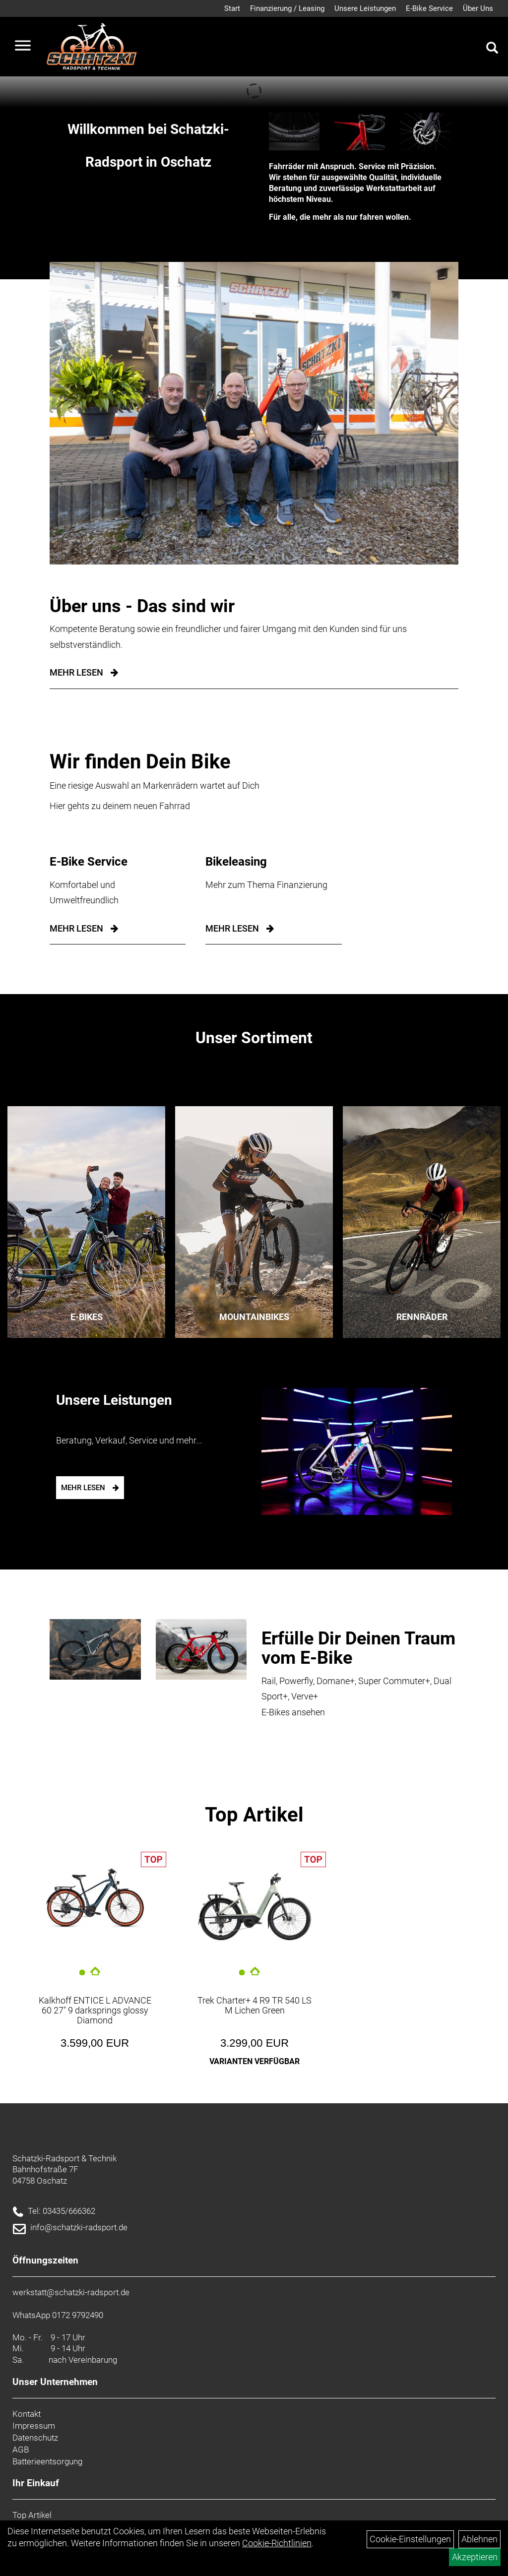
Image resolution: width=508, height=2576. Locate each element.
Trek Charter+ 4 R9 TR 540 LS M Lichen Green (254, 2005)
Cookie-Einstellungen (410, 2539)
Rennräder (421, 1317)
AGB (20, 2449)
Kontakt (26, 2414)
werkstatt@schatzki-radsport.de (70, 2292)
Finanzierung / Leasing (287, 8)
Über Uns (478, 8)
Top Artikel (254, 1814)
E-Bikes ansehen (293, 1712)
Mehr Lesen (76, 672)
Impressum (33, 2426)
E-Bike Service (429, 8)
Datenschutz (35, 2438)
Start (232, 8)
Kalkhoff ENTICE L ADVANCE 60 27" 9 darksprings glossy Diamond (95, 2010)
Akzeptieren (475, 2557)
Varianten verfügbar (254, 2061)
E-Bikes (86, 1317)
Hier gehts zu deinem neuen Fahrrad (120, 806)
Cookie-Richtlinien (277, 2543)
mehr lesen (76, 928)
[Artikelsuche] (492, 49)
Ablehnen (479, 2539)
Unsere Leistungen (365, 8)
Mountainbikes (254, 1317)
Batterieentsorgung (47, 2461)
